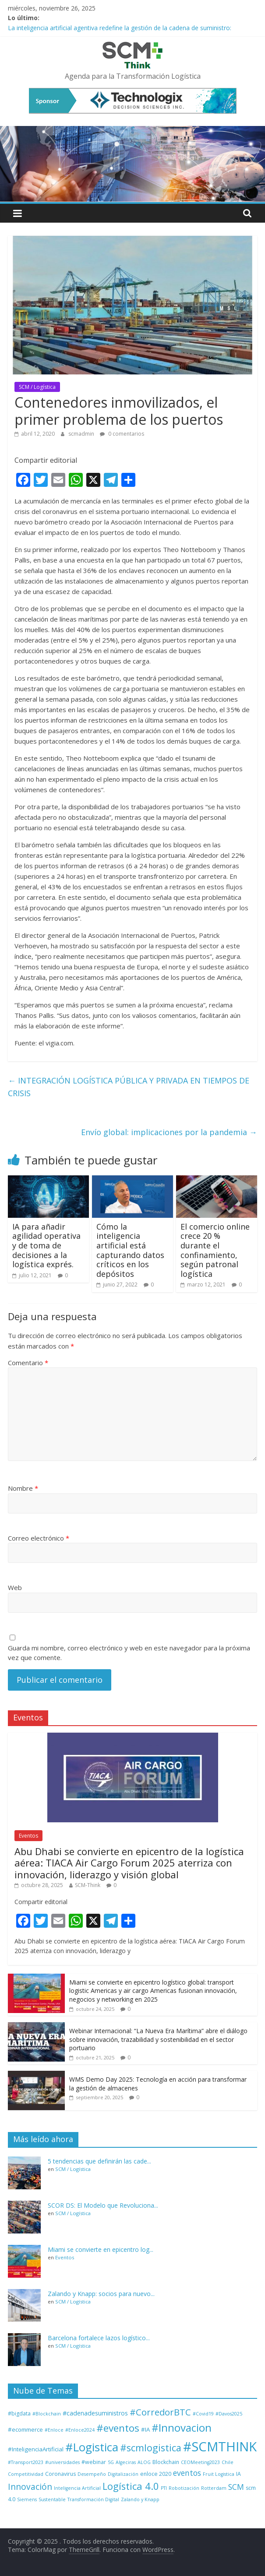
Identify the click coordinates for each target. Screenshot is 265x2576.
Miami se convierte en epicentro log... (100, 2249)
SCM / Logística (37, 387)
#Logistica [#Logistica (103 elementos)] (91, 2447)
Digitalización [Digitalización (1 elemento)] (123, 2474)
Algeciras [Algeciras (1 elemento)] (126, 2462)
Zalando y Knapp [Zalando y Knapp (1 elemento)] (140, 2499)
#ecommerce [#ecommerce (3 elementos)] (25, 2429)
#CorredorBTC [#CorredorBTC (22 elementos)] (160, 2412)
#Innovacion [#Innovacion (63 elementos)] (182, 2427)
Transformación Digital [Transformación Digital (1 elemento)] (93, 2499)
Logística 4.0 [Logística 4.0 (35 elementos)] (130, 2486)
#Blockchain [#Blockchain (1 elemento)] (46, 2414)
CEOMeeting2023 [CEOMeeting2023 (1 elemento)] (200, 2462)
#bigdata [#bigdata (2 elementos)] (19, 2413)
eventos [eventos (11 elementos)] (187, 2473)
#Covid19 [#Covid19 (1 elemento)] (203, 2414)
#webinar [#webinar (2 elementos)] (93, 2462)
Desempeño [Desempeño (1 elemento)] (92, 2474)
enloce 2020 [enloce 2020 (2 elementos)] (155, 2474)
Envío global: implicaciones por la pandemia (169, 1132)
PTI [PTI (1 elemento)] (164, 2488)
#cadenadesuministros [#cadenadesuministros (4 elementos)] (95, 2413)
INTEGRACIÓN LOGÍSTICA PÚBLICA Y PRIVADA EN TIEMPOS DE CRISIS (128, 1086)
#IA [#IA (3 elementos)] (145, 2429)
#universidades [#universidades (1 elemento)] (62, 2462)
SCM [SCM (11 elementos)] (236, 2487)
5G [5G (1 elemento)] (111, 2462)
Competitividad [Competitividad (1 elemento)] (25, 2474)
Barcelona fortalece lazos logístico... (99, 2338)
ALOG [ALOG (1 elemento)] (144, 2462)
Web (15, 1587)
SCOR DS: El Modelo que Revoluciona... (103, 2205)
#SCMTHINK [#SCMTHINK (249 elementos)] (220, 2446)
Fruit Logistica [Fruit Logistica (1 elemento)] (218, 2474)
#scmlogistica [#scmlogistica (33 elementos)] (150, 2447)
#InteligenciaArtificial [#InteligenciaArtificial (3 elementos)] (36, 2449)
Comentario (28, 1362)
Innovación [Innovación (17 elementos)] (30, 2486)
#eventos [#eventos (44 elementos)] (117, 2428)
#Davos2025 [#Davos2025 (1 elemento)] (229, 2414)
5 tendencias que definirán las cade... (99, 2161)
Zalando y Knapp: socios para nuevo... (101, 2293)
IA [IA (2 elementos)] (238, 2474)
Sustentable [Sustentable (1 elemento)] (52, 2499)
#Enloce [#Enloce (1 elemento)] (54, 2430)
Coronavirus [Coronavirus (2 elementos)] (60, 2474)
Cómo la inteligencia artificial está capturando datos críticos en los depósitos (130, 1250)
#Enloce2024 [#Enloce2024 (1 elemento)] (80, 2430)
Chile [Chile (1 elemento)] (227, 2462)
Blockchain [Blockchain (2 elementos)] (165, 2462)
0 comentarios (122, 433)
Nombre (23, 1488)
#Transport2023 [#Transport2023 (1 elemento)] (25, 2462)
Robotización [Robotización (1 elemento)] (184, 2488)
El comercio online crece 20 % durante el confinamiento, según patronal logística (215, 1250)
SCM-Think (87, 1885)
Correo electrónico (38, 1538)
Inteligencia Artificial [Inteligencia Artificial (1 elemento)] (77, 2488)
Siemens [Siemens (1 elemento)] (27, 2499)
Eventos (28, 1835)
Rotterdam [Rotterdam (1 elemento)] (213, 2488)
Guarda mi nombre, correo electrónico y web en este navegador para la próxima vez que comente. (129, 1652)
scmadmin (81, 433)
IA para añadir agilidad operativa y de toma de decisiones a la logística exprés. (46, 1245)
